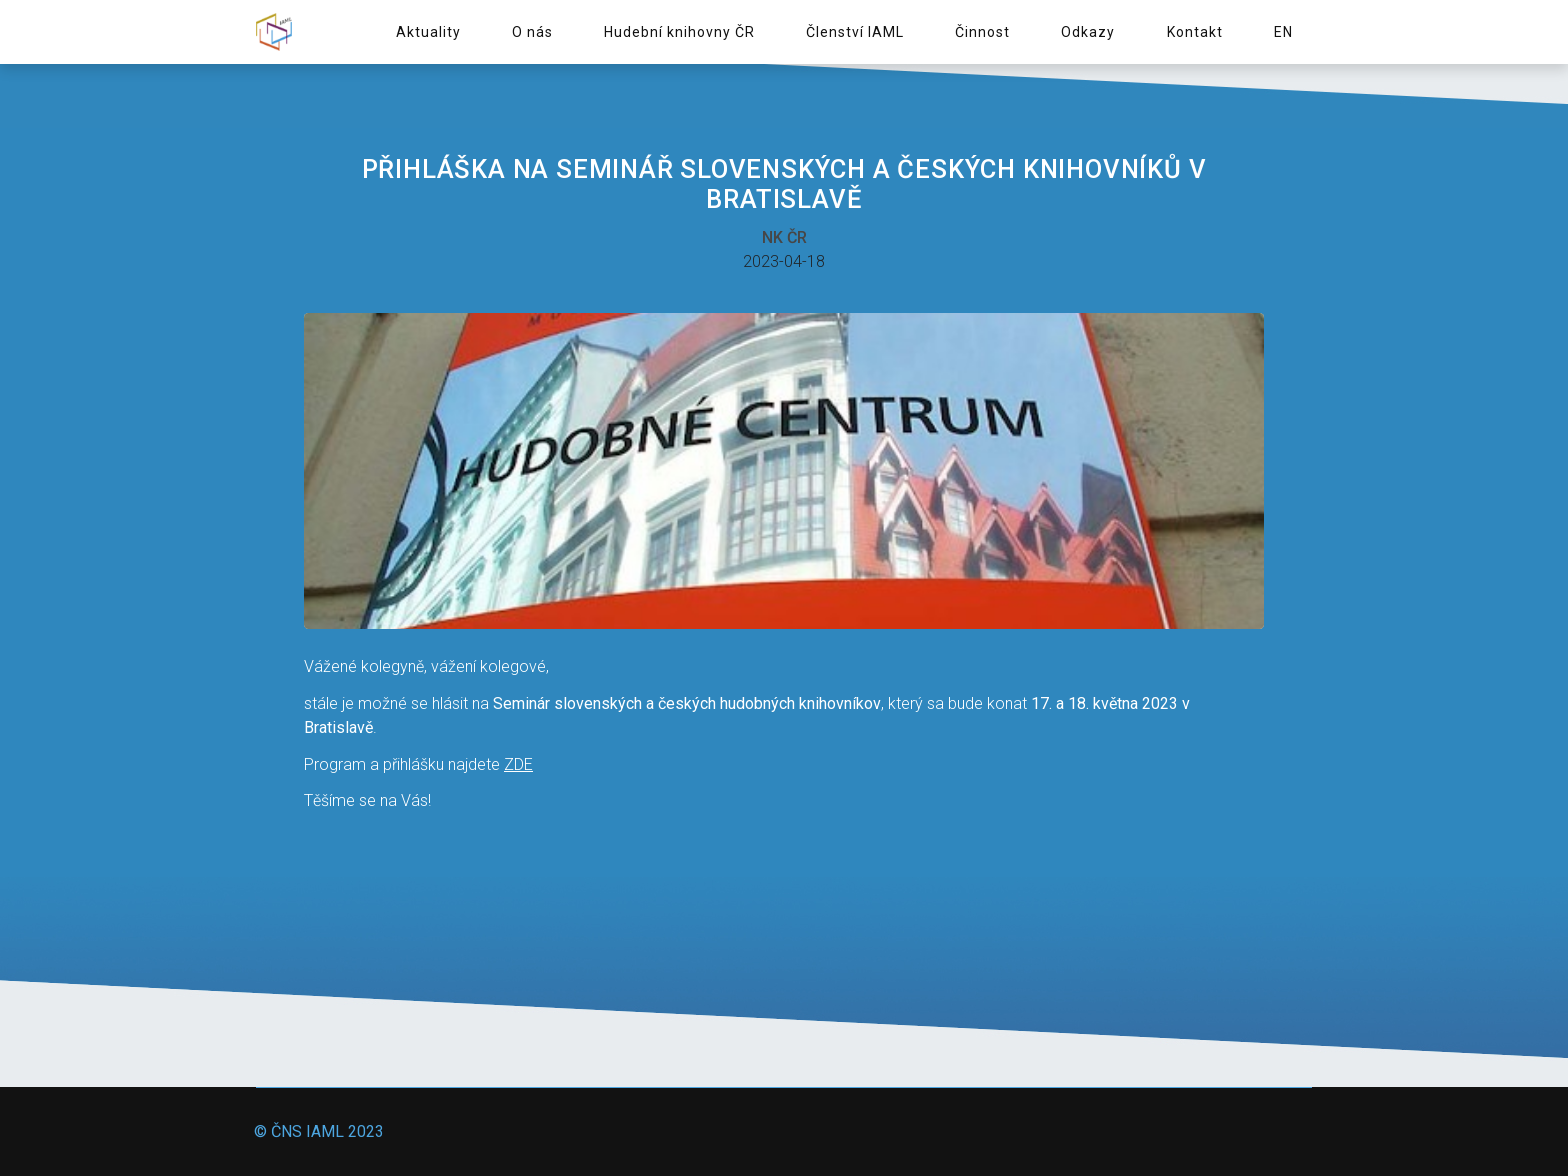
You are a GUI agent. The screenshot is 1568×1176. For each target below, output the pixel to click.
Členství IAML (855, 32)
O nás (532, 32)
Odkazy (1088, 32)
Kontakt (1195, 32)
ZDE (518, 764)
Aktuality (428, 32)
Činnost (982, 32)
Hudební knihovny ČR (679, 32)
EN (1283, 32)
